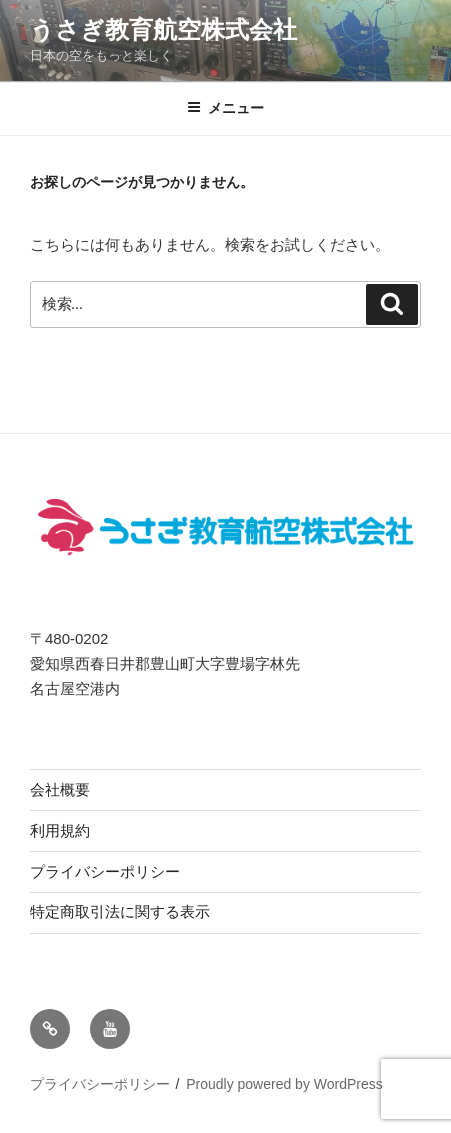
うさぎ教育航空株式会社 (163, 29)
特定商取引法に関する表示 (120, 911)
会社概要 (60, 789)
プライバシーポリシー (105, 871)
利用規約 (60, 830)
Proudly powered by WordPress (284, 1084)
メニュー (225, 108)
